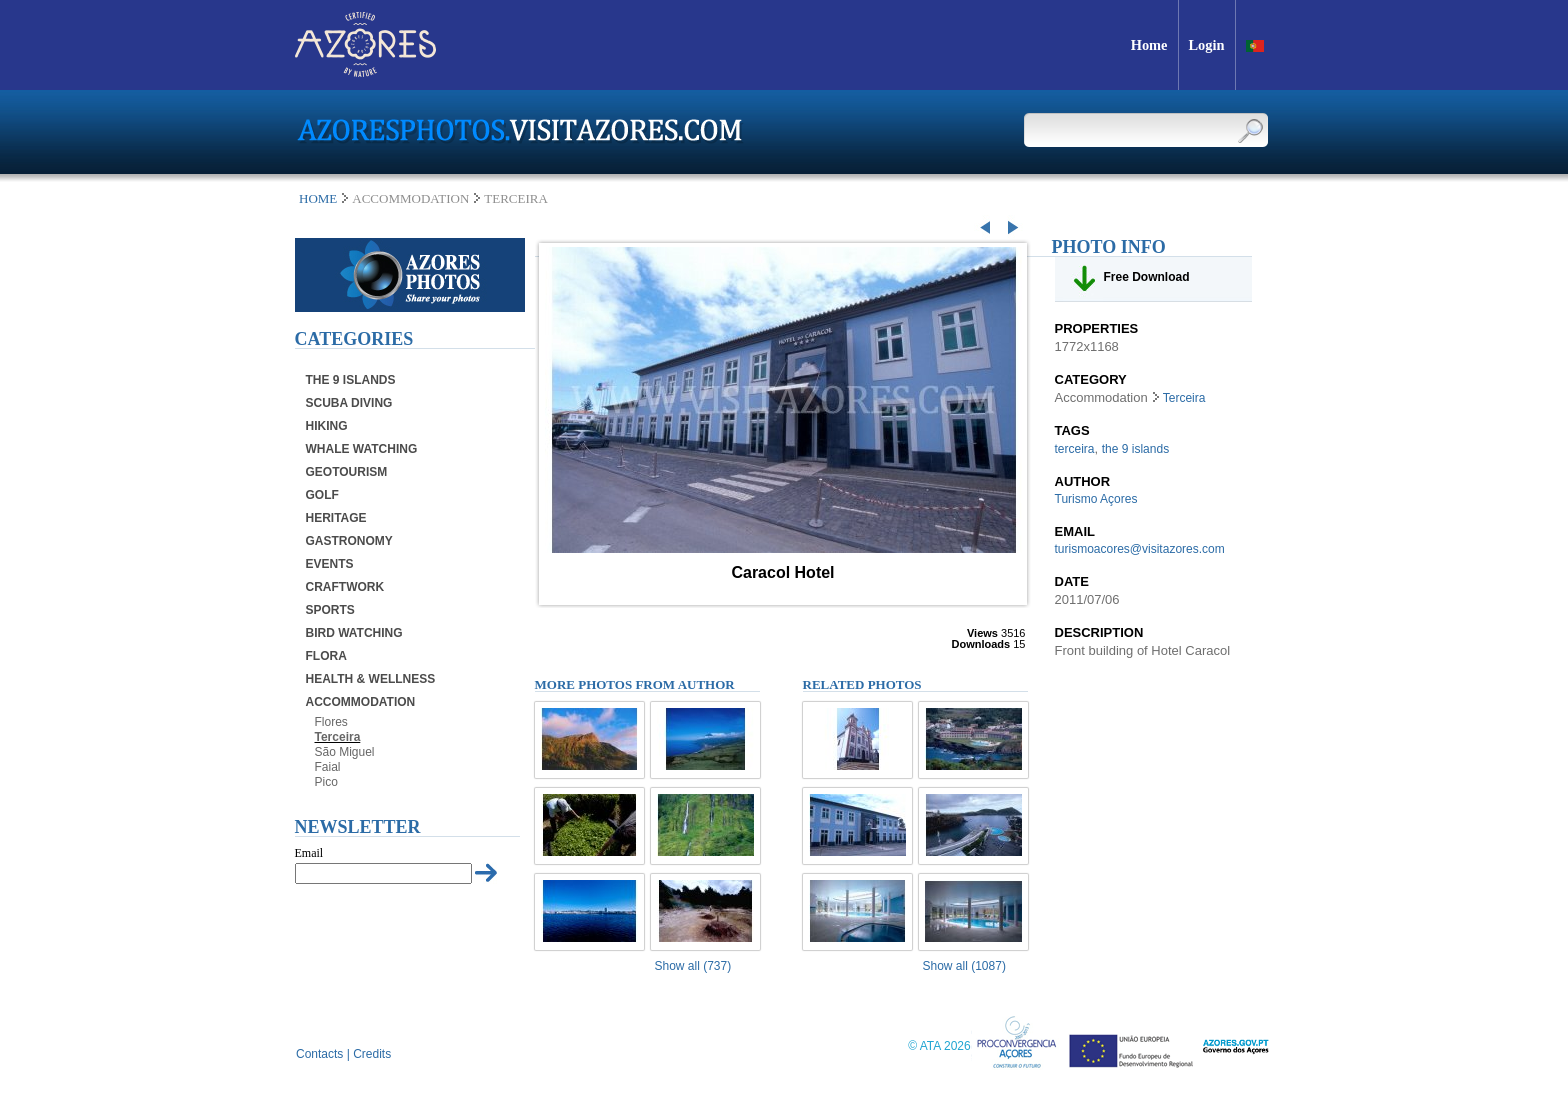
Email (309, 853)
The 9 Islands (351, 380)
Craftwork (345, 587)
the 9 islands (1135, 449)
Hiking (327, 426)
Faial (328, 767)
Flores (331, 722)
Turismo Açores (1096, 499)
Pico (326, 782)
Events (330, 564)
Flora (326, 656)
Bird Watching (354, 633)
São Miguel (345, 752)
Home (318, 198)
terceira (1075, 449)
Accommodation (361, 702)
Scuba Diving (349, 403)
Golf (322, 495)
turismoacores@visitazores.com (1140, 549)
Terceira (338, 737)
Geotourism (347, 472)
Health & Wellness (371, 679)
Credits (372, 1054)
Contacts (319, 1054)
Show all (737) (693, 966)
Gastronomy (349, 541)
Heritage (336, 518)
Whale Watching (362, 449)
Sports (330, 610)
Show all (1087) (964, 966)
